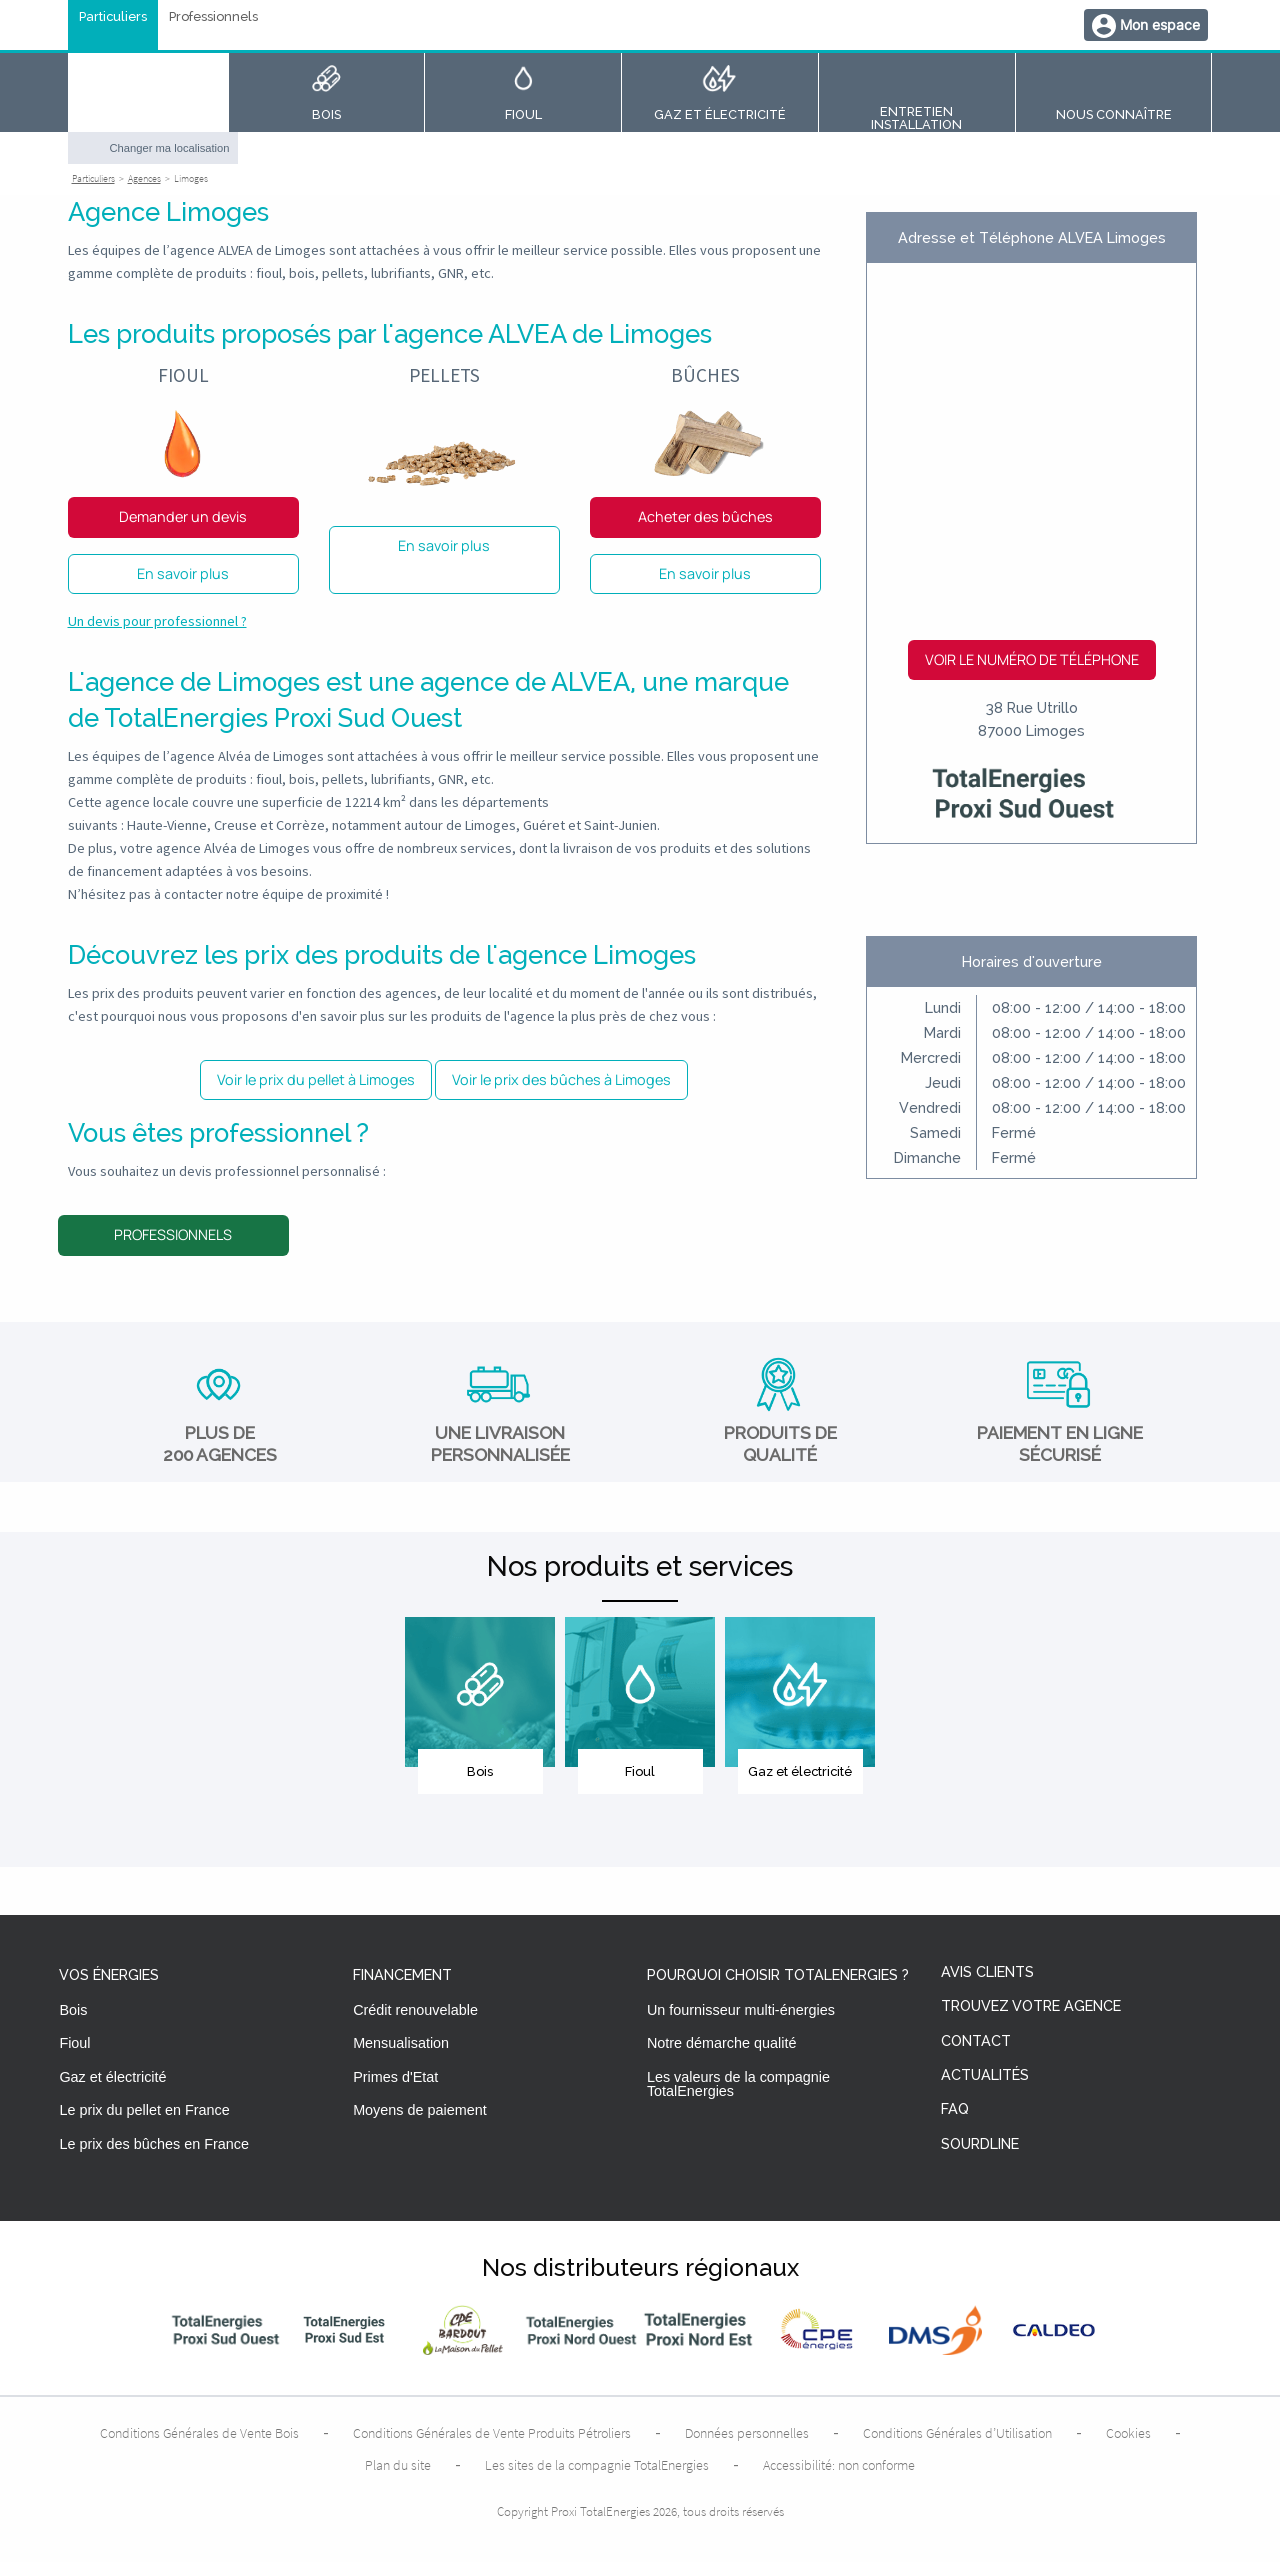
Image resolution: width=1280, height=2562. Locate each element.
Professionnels (213, 17)
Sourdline (980, 2144)
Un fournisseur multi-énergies (741, 2010)
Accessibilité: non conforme (839, 2465)
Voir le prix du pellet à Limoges (316, 1079)
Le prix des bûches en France (154, 2144)
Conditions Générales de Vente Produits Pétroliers (492, 2433)
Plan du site (398, 2465)
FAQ (955, 2109)
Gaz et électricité (112, 2077)
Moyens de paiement (420, 2110)
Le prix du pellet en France (144, 2110)
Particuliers (113, 17)
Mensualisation (401, 2043)
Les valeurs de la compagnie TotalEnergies (738, 2084)
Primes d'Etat (395, 2077)
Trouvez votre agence (1031, 2006)
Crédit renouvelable (415, 2010)
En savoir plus (183, 573)
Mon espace (1160, 24)
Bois (73, 2010)
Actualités (985, 2075)
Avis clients (987, 1972)
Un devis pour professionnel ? (157, 621)
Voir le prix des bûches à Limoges (561, 1079)
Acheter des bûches (705, 516)
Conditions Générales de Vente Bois (199, 2433)
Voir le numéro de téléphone (1032, 659)
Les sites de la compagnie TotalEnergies (597, 2465)
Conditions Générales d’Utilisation (957, 2433)
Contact (976, 2041)
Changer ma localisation (170, 148)
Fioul (74, 2043)
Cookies (1128, 2433)
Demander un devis (183, 516)
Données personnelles (747, 2433)
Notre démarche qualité (722, 2043)
